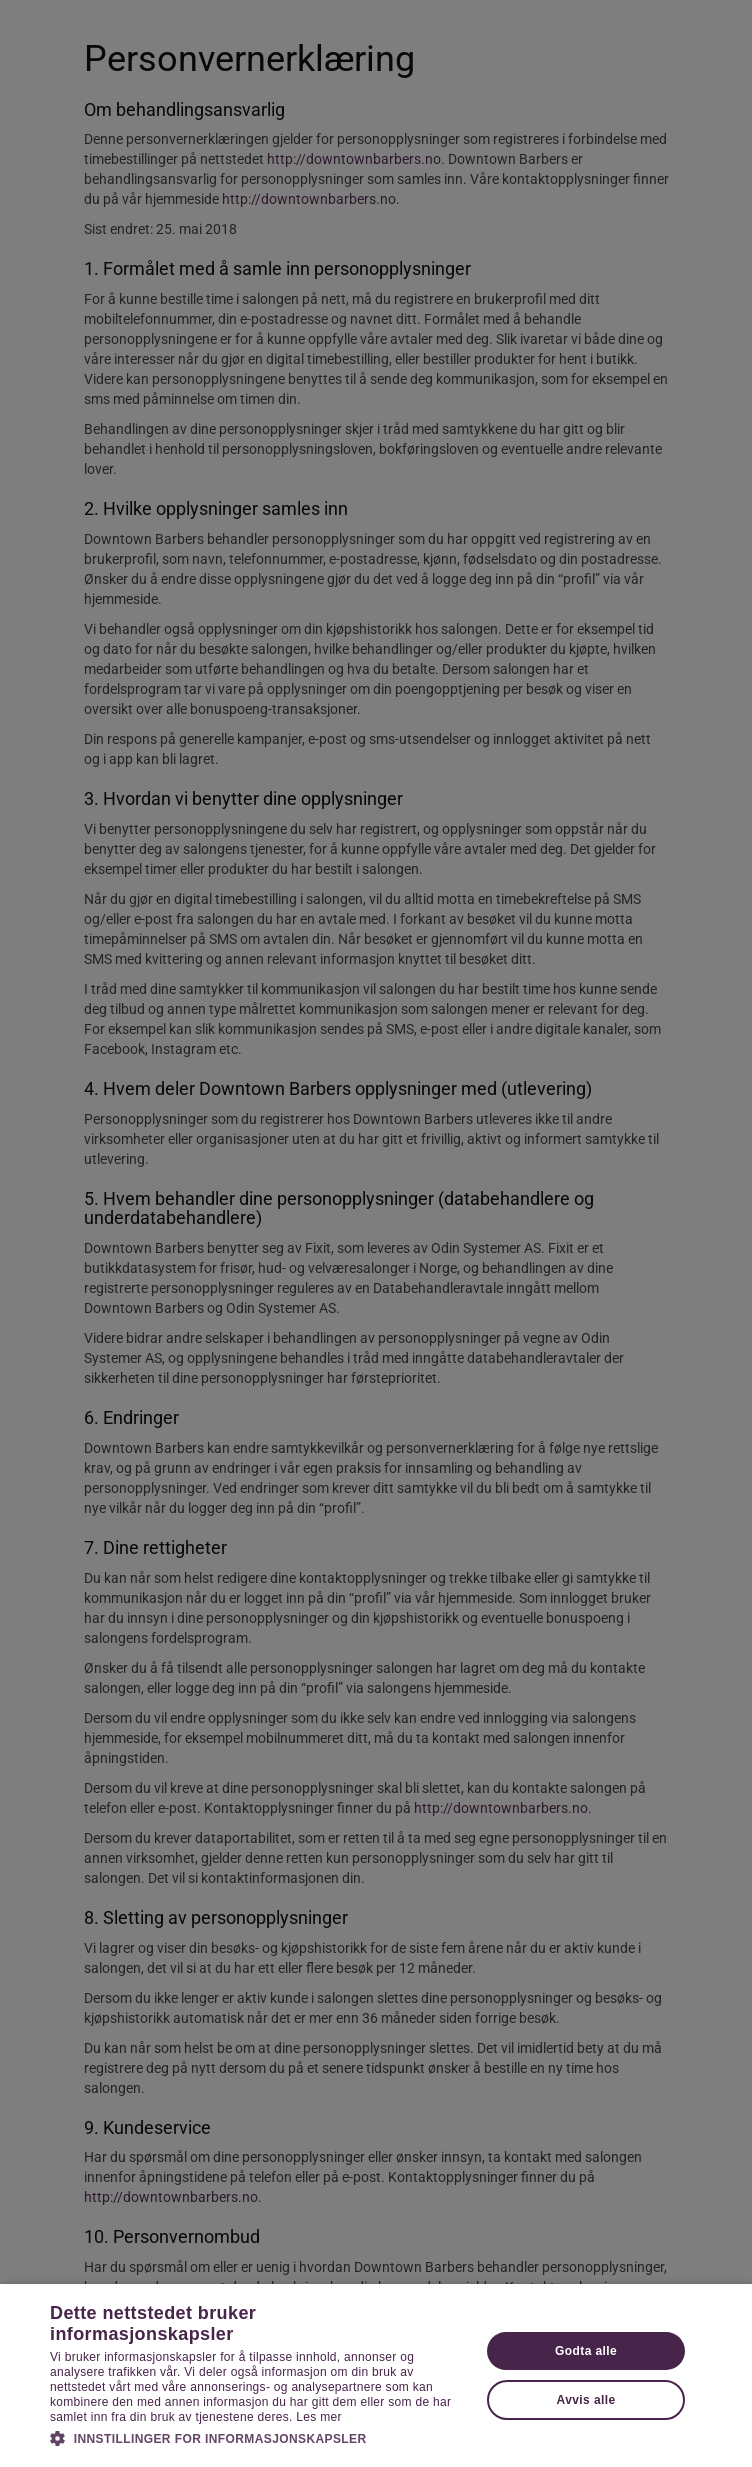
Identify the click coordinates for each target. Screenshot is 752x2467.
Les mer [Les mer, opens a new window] (318, 2417)
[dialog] (376, 1233)
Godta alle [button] (586, 2351)
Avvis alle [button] (586, 2400)
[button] (258, 2438)
